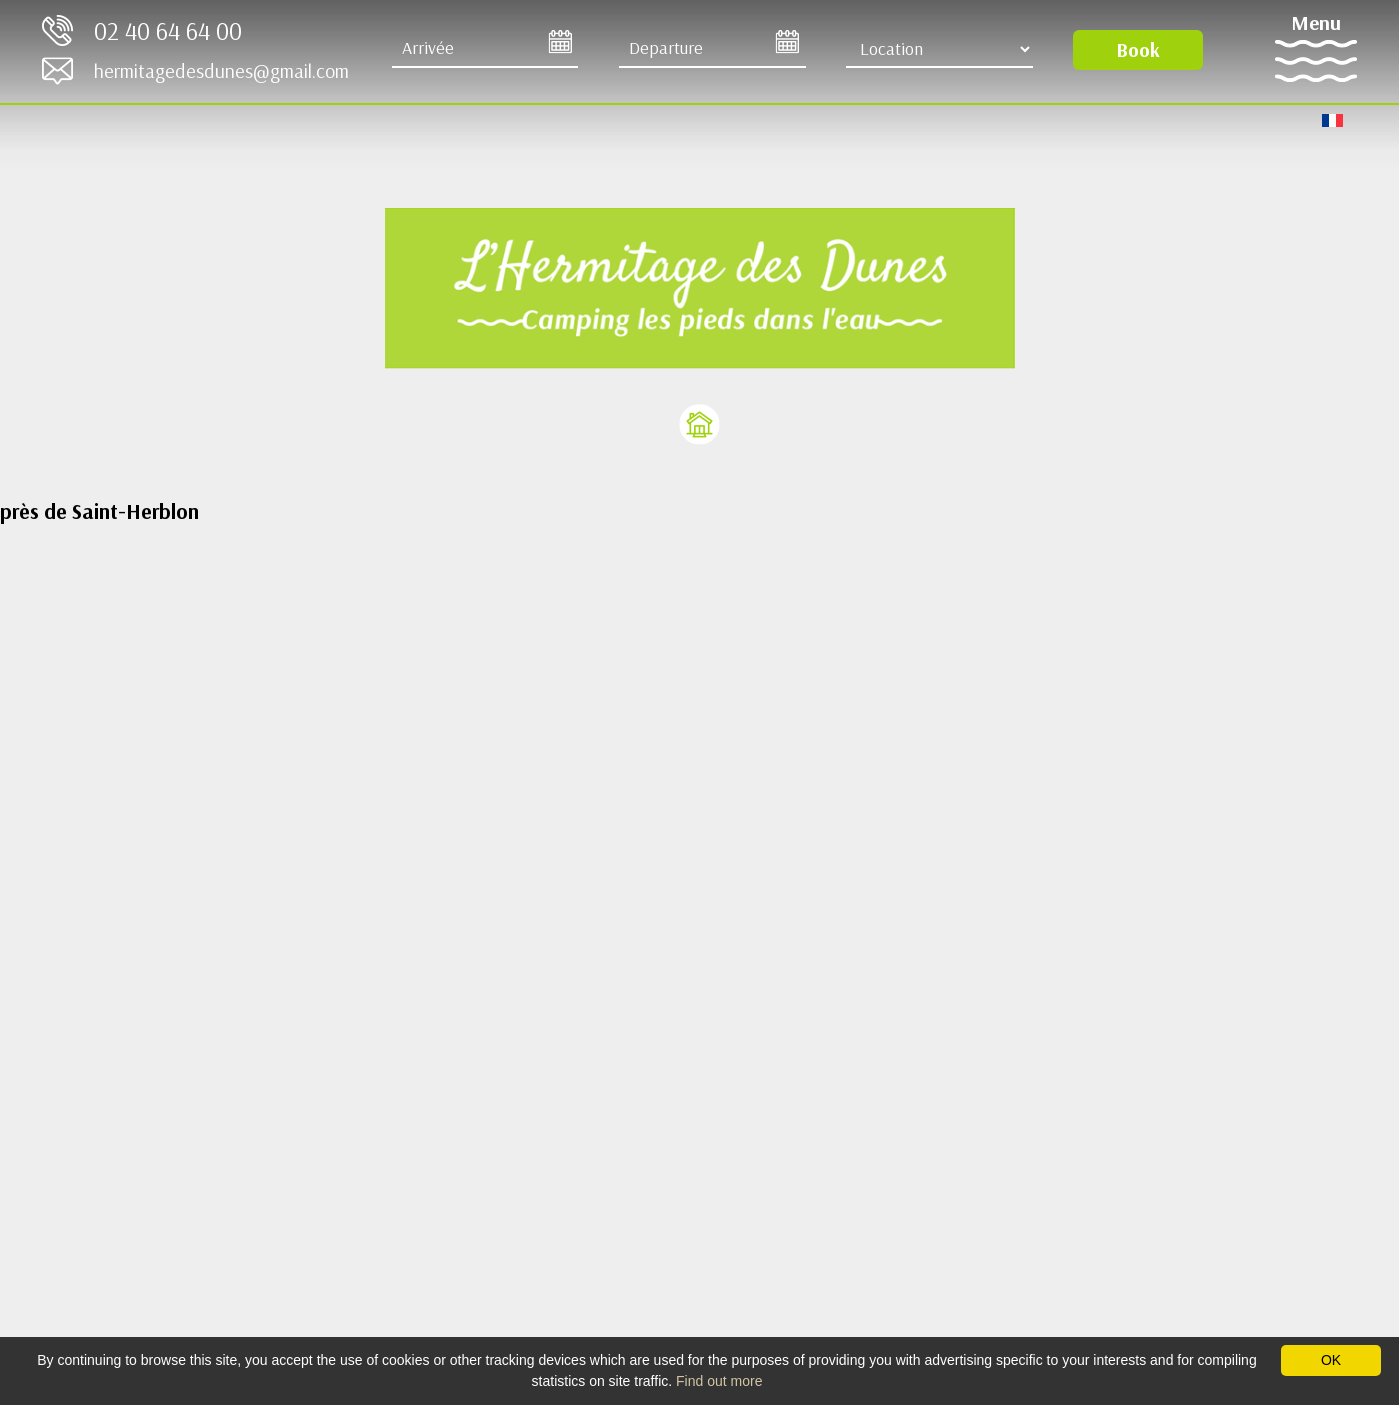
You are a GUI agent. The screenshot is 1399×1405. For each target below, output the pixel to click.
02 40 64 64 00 (168, 30)
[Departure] (712, 49)
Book (1138, 49)
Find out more (719, 1381)
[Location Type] (939, 49)
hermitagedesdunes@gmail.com (221, 70)
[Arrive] (485, 49)
